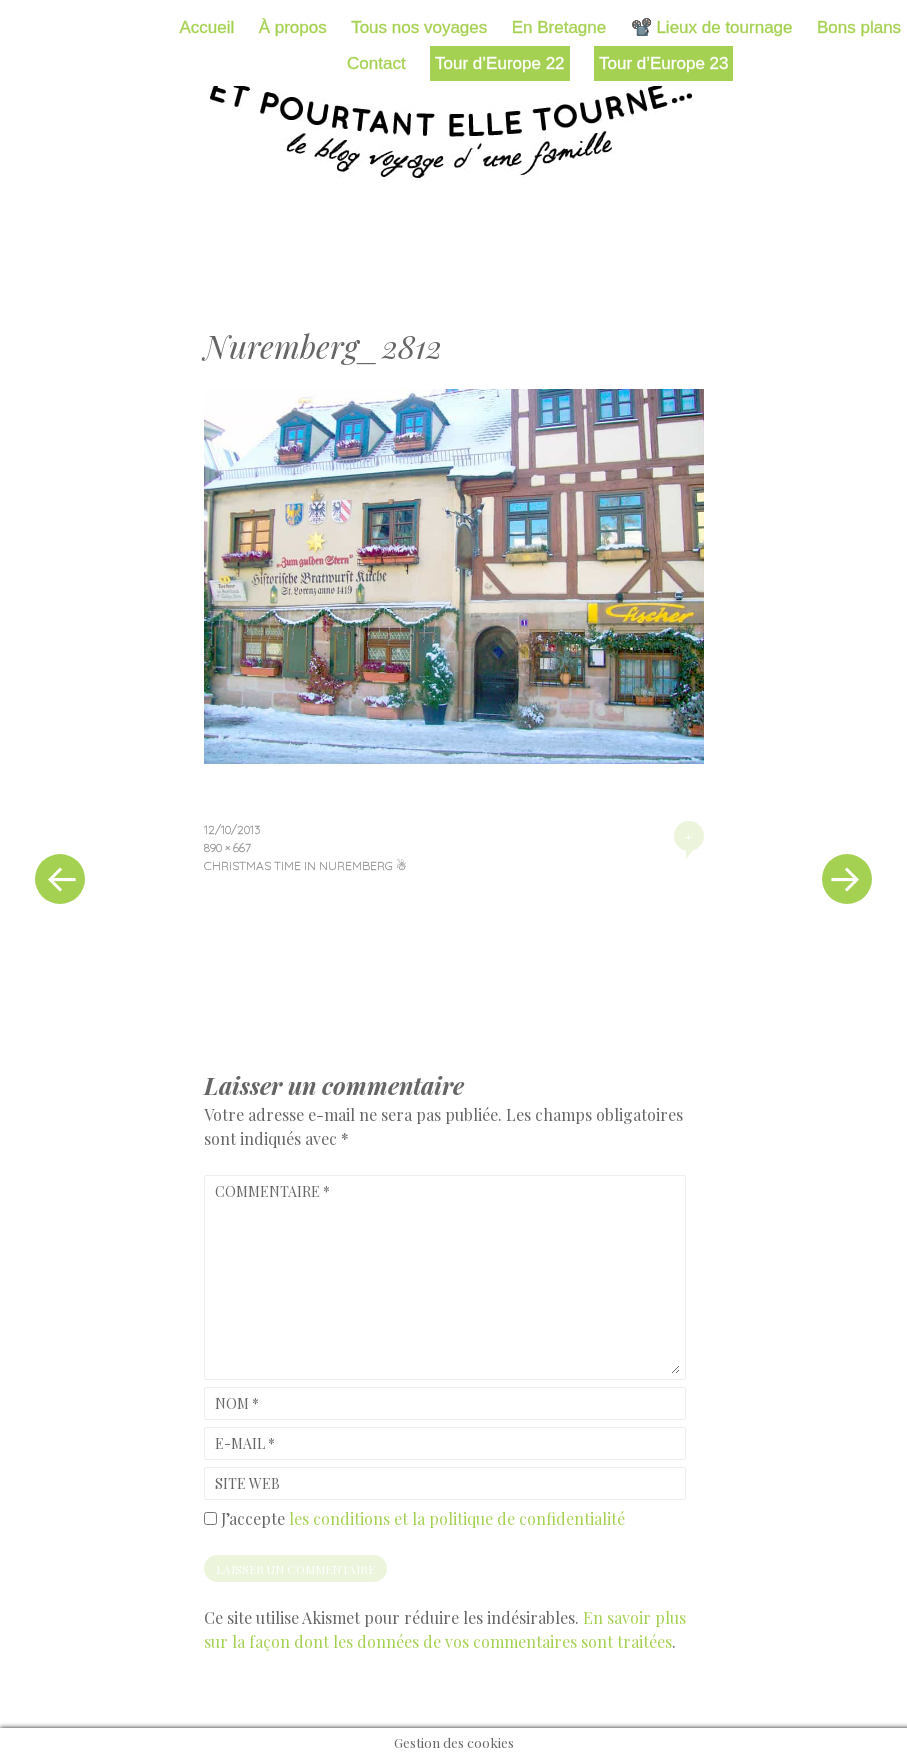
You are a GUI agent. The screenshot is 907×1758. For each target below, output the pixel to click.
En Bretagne (559, 27)
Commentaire (272, 1191)
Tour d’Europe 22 (499, 63)
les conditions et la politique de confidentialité (457, 1518)
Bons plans (859, 27)
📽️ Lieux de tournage (712, 27)
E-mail (245, 1443)
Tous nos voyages (419, 27)
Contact (376, 63)
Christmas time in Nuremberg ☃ (305, 865)
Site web (247, 1483)
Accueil (206, 27)
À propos (293, 27)
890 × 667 (227, 847)
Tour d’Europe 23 (663, 63)
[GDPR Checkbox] (210, 1518)
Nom (237, 1403)
